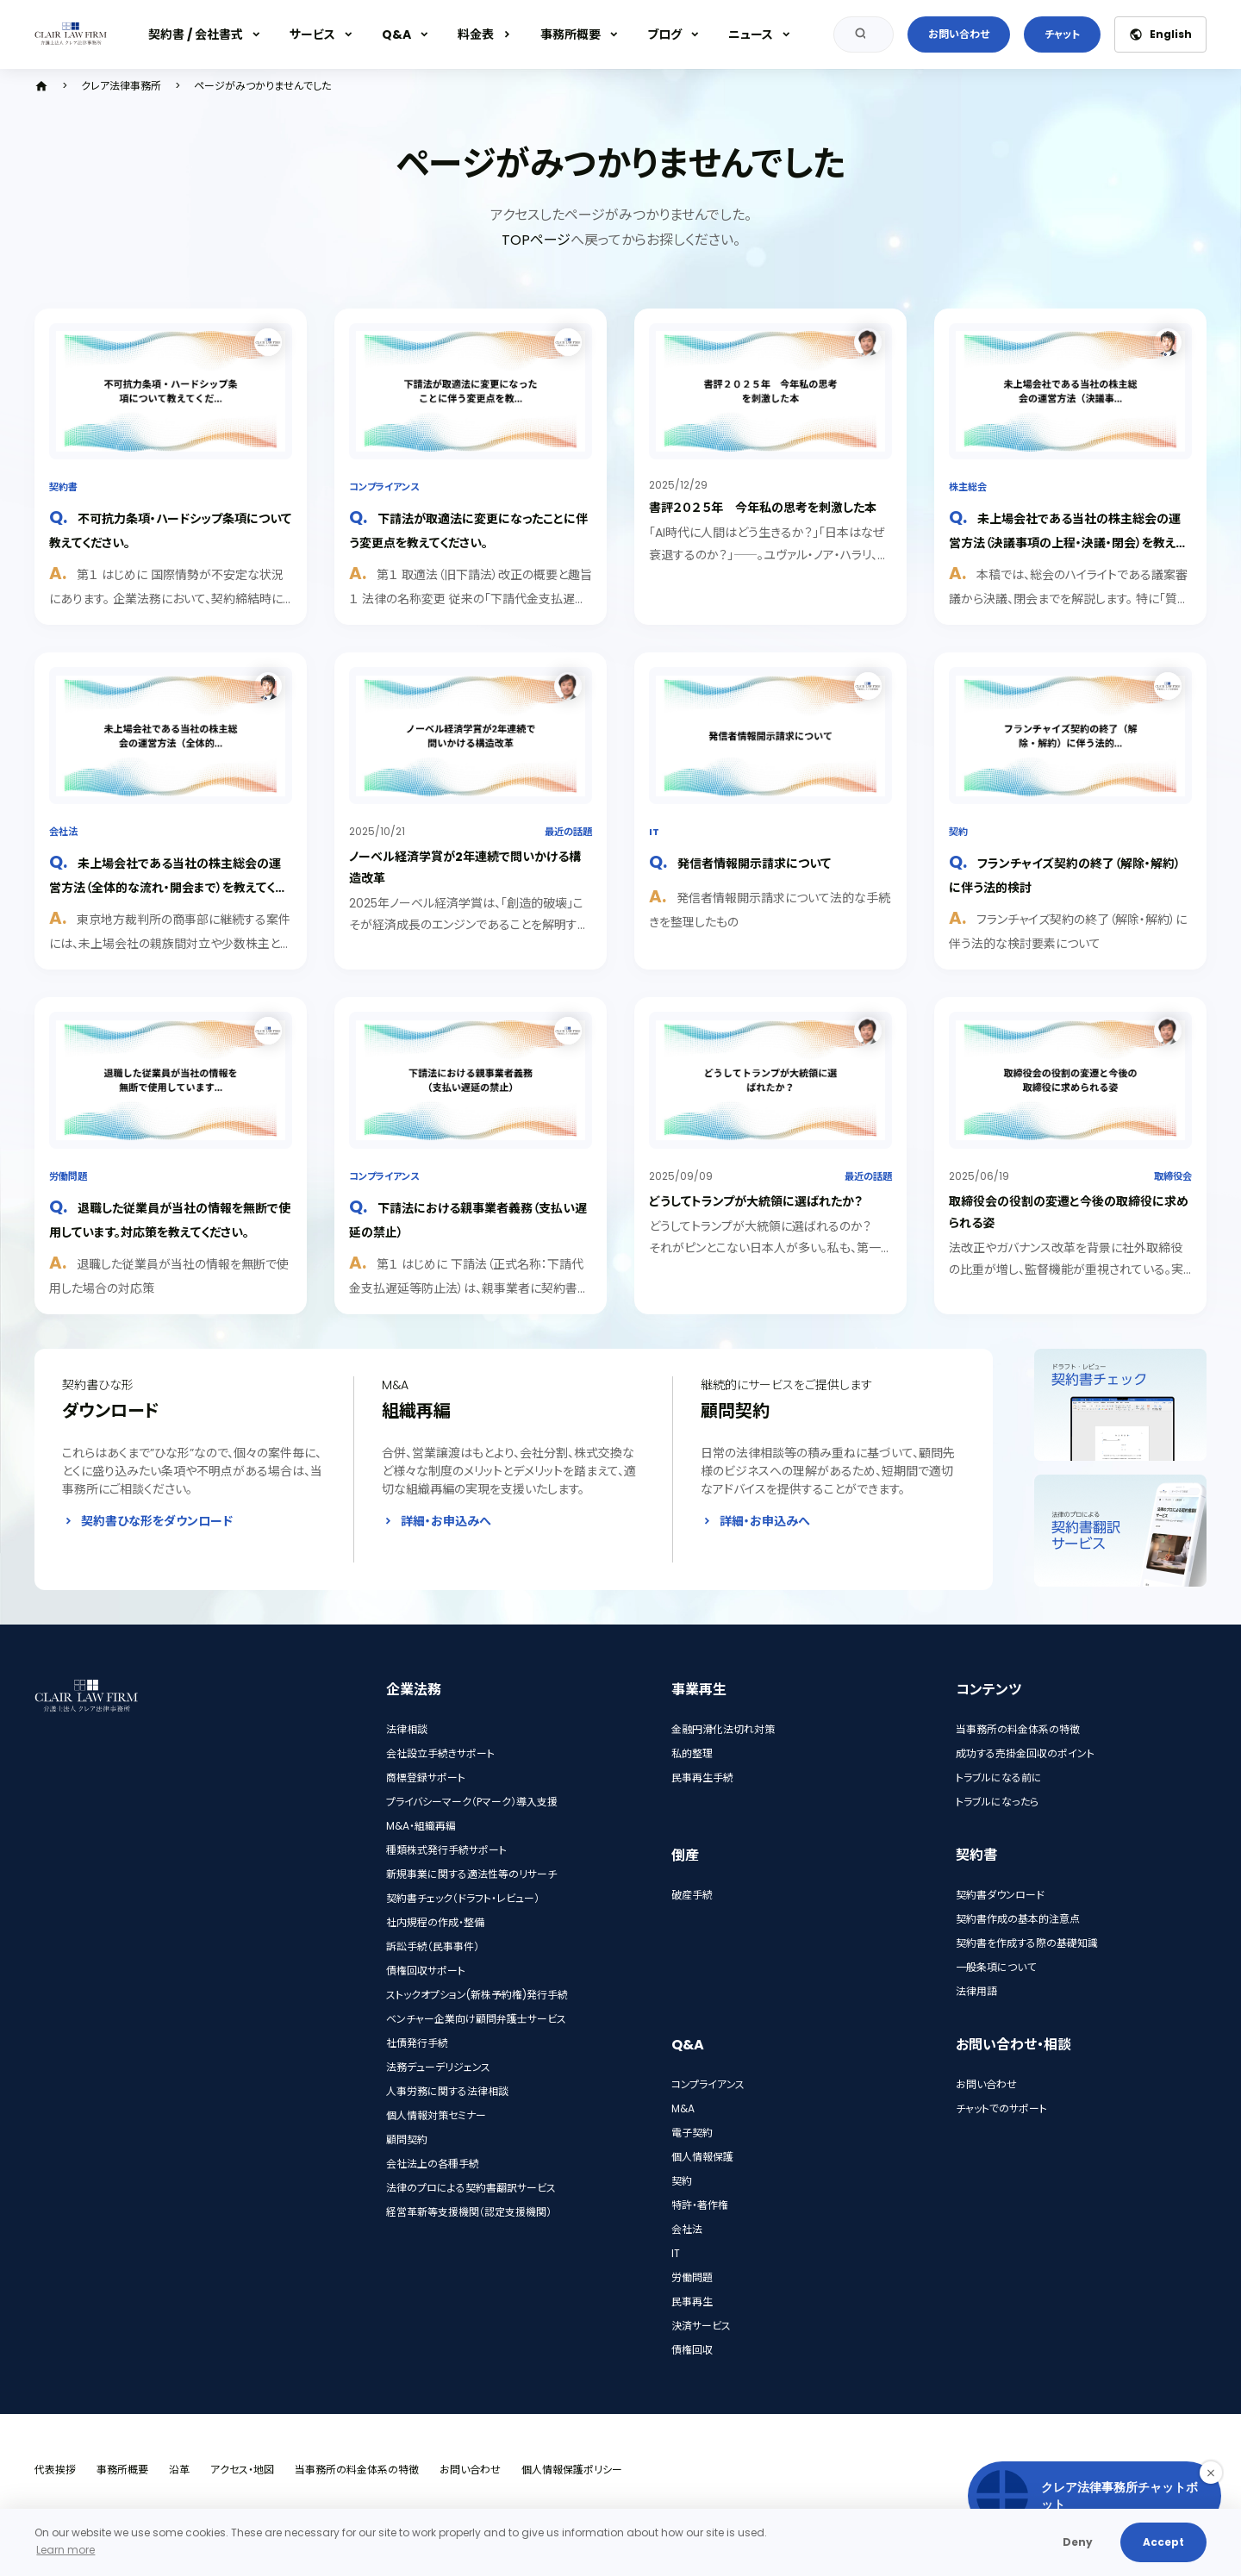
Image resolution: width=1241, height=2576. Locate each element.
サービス (312, 34)
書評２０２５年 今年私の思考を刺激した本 (762, 507)
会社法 (63, 832)
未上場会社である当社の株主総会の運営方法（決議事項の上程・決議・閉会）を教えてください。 (1067, 541)
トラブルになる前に (999, 1777)
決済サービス (701, 2325)
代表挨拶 (55, 2469)
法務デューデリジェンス (438, 2067)
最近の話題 (568, 832)
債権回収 (692, 2349)
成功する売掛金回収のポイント (1025, 1753)
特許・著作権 (699, 2205)
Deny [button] (1078, 2542)
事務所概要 (570, 34)
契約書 (63, 487)
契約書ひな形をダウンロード (157, 1521)
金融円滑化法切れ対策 (723, 1729)
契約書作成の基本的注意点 (1018, 1919)
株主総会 (968, 487)
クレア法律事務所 (121, 86)
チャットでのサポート (1001, 2108)
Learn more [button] (65, 2549)
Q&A (396, 34)
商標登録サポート (425, 1777)
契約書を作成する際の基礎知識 (1027, 1943)
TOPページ (536, 240)
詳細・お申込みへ (446, 1521)
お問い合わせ (958, 34)
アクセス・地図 (242, 2469)
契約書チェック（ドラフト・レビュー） (462, 1898)
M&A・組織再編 (421, 1825)
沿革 (179, 2469)
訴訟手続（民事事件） (432, 1946)
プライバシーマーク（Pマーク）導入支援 (472, 1801)
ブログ (664, 34)
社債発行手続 (417, 2043)
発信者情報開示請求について (754, 863)
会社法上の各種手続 (432, 2163)
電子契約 (692, 2132)
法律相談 (406, 1729)
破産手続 (692, 1894)
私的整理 (692, 1753)
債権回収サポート (425, 1970)
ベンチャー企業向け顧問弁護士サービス (476, 2019)
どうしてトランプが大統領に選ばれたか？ (756, 1201)
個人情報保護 (702, 2156)
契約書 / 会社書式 (195, 34)
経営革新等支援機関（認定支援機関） (469, 2212)
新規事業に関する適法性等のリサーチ (471, 1874)
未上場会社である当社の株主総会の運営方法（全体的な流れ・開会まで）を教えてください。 (167, 886)
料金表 (476, 34)
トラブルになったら (997, 1801)
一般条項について (996, 1967)
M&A (683, 2108)
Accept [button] (1163, 2542)
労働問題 (68, 1176)
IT (654, 832)
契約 (958, 832)
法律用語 (976, 1991)
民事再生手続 (702, 1777)
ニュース (750, 34)
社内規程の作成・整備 (435, 1922)
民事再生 (692, 2301)
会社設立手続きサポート (440, 1753)
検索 (856, 34)
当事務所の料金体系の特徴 (1018, 1729)
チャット (1062, 34)
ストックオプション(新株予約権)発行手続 (477, 1994)
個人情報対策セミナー (436, 2115)
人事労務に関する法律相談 (447, 2091)
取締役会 (1173, 1176)
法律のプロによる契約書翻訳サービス (471, 2187)
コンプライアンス (384, 487)
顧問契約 (406, 2139)
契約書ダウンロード (1000, 1894)
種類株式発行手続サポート (446, 1850)
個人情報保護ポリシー (571, 2469)
